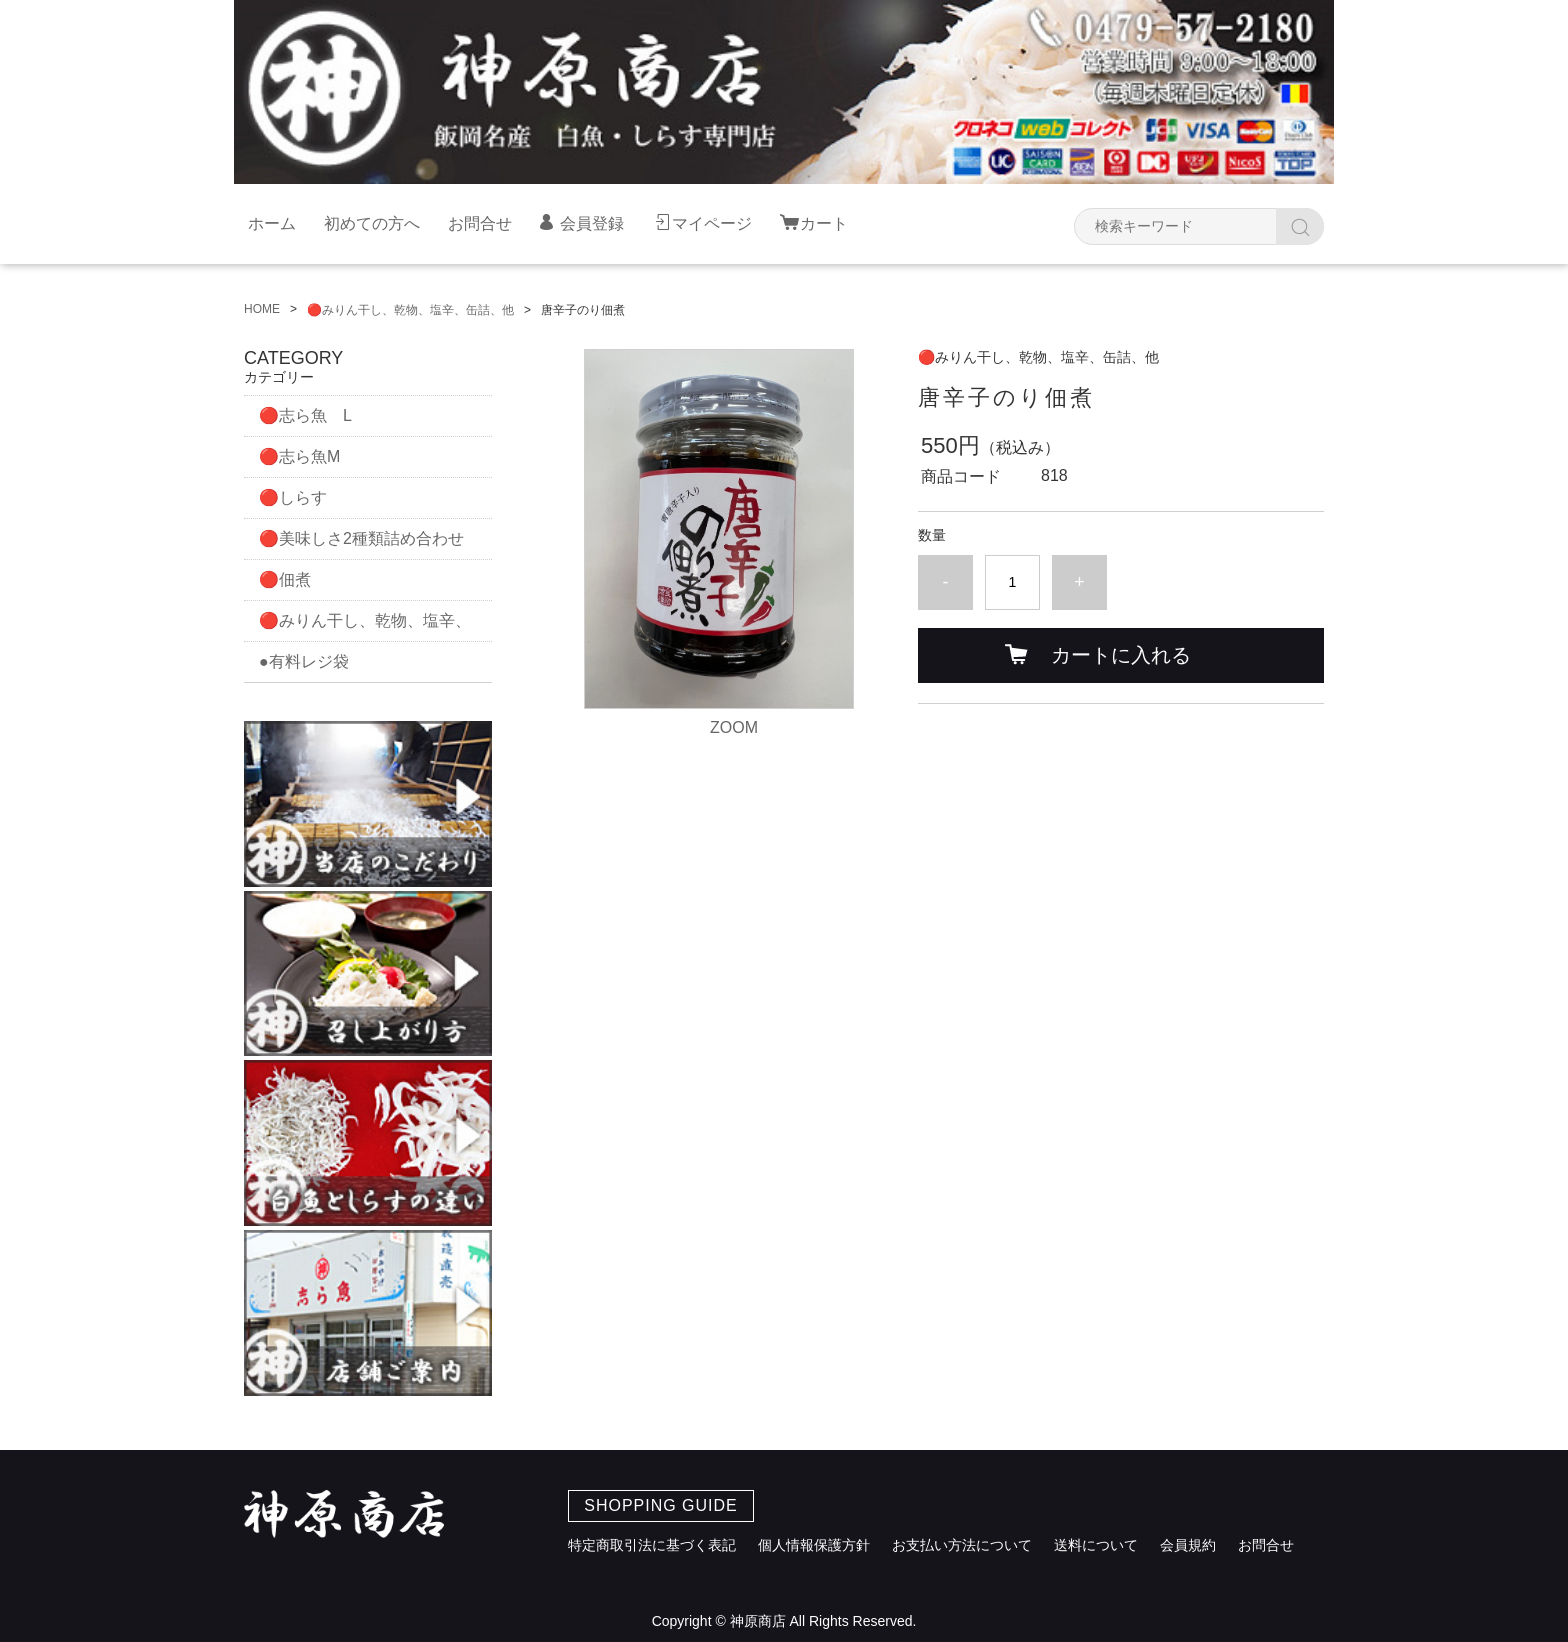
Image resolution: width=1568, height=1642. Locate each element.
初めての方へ (372, 223)
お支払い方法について (962, 1545)
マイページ (712, 223)
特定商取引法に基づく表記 (652, 1545)
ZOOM (734, 727)
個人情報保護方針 (814, 1545)
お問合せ (480, 223)
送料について (1096, 1545)
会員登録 (592, 223)
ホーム (272, 223)
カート (824, 223)
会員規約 (1188, 1545)
